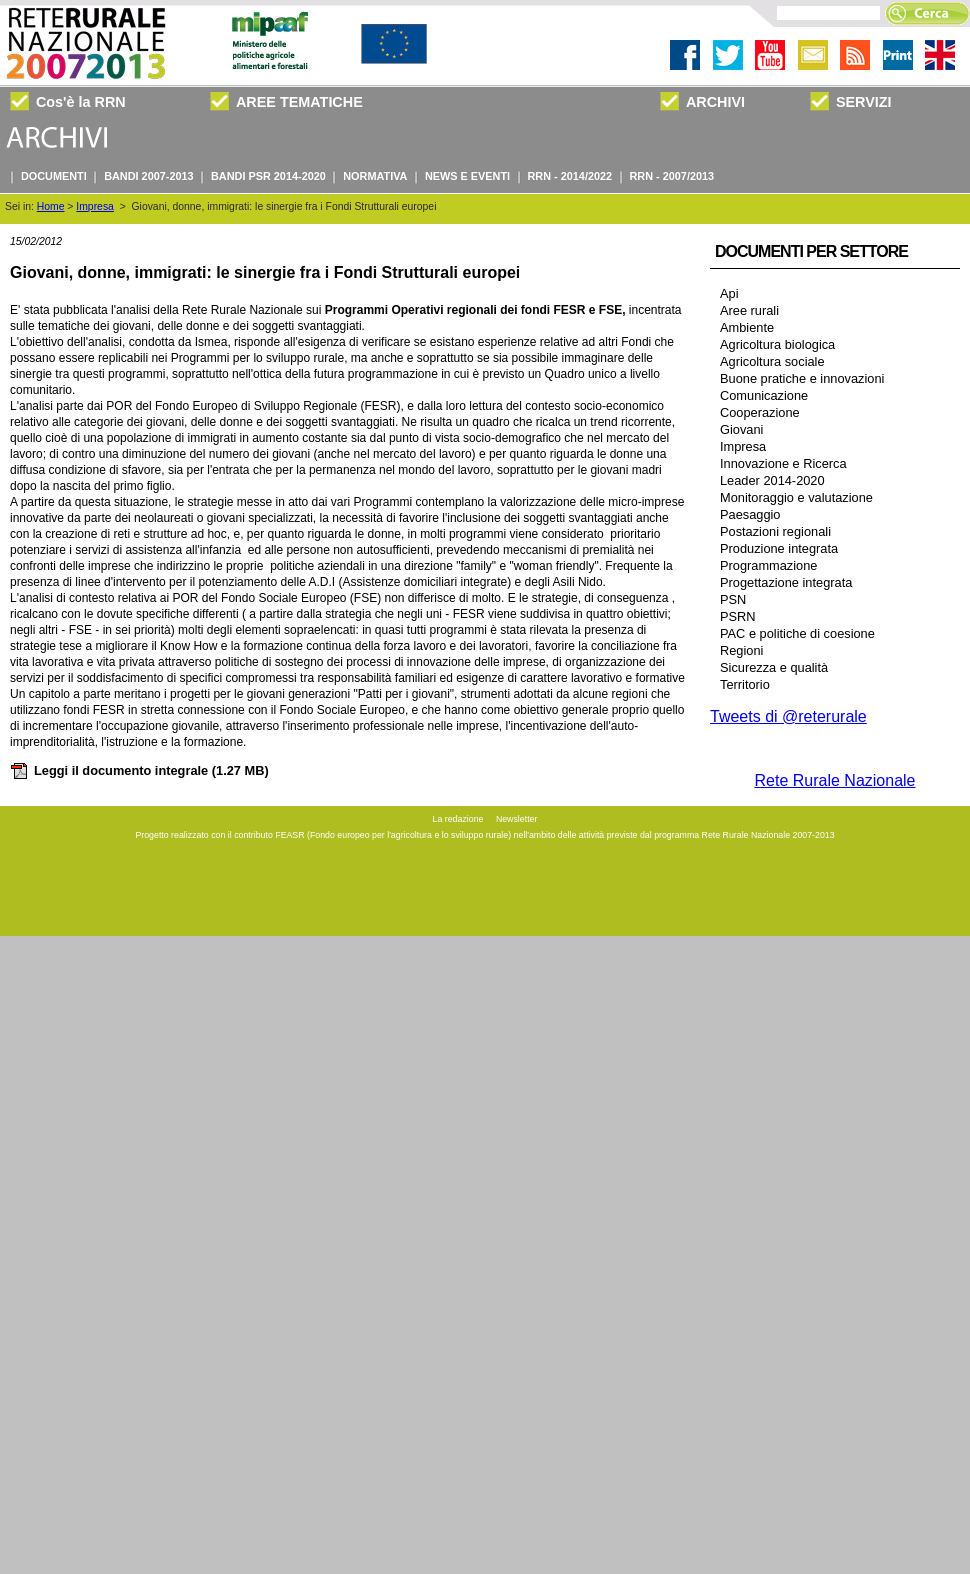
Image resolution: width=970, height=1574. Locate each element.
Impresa (95, 206)
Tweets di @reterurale (788, 716)
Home (51, 206)
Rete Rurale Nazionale (835, 780)
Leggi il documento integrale (139, 770)
